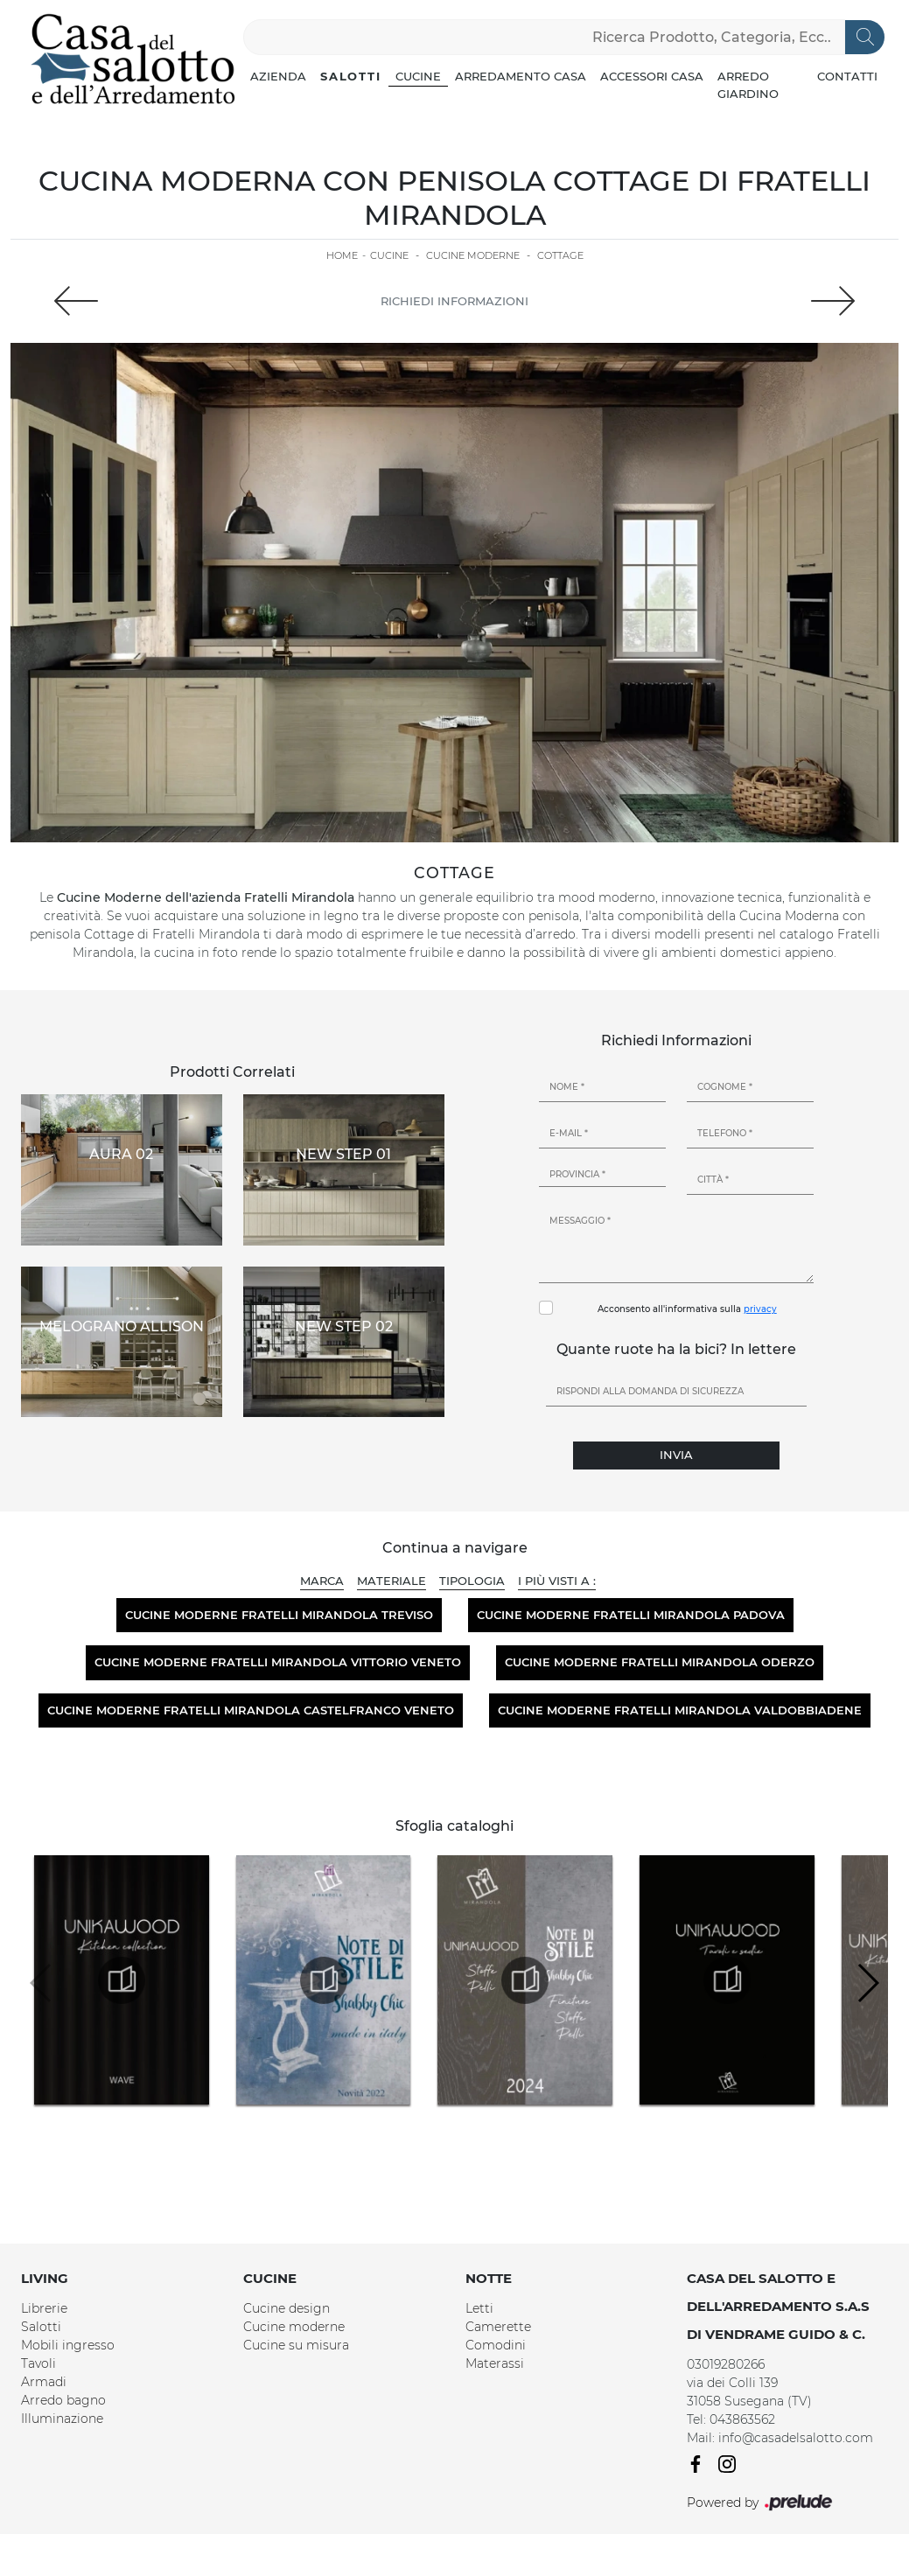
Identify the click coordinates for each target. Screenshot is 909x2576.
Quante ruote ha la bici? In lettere (676, 1349)
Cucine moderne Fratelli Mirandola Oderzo (660, 1662)
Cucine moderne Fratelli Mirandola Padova (631, 1615)
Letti (479, 2308)
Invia (676, 1455)
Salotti (350, 76)
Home (342, 255)
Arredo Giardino (748, 85)
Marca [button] (322, 1581)
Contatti (847, 76)
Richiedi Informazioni (454, 301)
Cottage (560, 255)
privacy (760, 1309)
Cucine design (286, 2308)
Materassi (494, 2363)
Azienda (278, 76)
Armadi (43, 2382)
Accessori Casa (651, 76)
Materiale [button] (391, 1581)
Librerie (44, 2308)
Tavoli (38, 2363)
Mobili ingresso (68, 2345)
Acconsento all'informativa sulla (687, 1309)
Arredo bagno (63, 2400)
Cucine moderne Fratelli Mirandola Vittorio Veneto (277, 1662)
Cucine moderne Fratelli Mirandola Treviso (279, 1615)
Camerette (498, 2327)
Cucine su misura (296, 2345)
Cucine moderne (294, 2327)
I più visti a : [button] (557, 1581)
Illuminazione (62, 2418)
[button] (867, 1983)
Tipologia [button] (472, 1581)
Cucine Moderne (473, 255)
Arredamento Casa (520, 76)
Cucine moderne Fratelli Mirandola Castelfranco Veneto (250, 1710)
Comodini (495, 2345)
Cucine (418, 76)
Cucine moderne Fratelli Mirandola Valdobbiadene (680, 1710)
